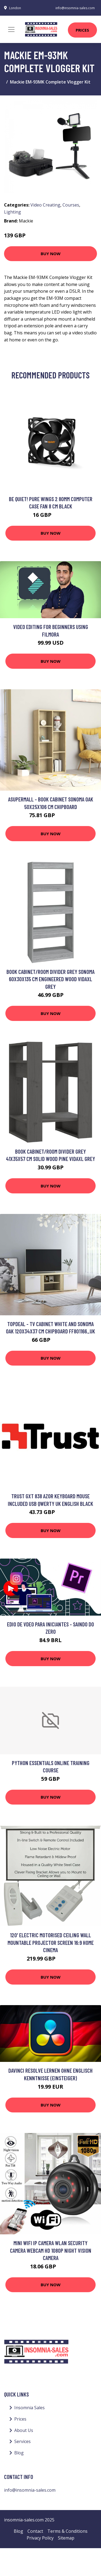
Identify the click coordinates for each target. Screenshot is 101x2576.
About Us (23, 2430)
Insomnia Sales (29, 2408)
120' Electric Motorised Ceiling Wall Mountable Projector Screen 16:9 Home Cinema (51, 1942)
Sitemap (66, 2538)
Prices (82, 30)
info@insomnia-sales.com (75, 8)
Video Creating (45, 205)
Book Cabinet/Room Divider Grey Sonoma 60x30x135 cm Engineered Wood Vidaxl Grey (50, 979)
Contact (35, 2531)
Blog (19, 2453)
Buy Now (51, 253)
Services (22, 2441)
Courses (70, 205)
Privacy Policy (40, 2538)
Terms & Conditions (67, 2531)
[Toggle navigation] (11, 29)
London (15, 8)
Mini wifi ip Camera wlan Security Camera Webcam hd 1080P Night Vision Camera (50, 2250)
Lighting (12, 212)
